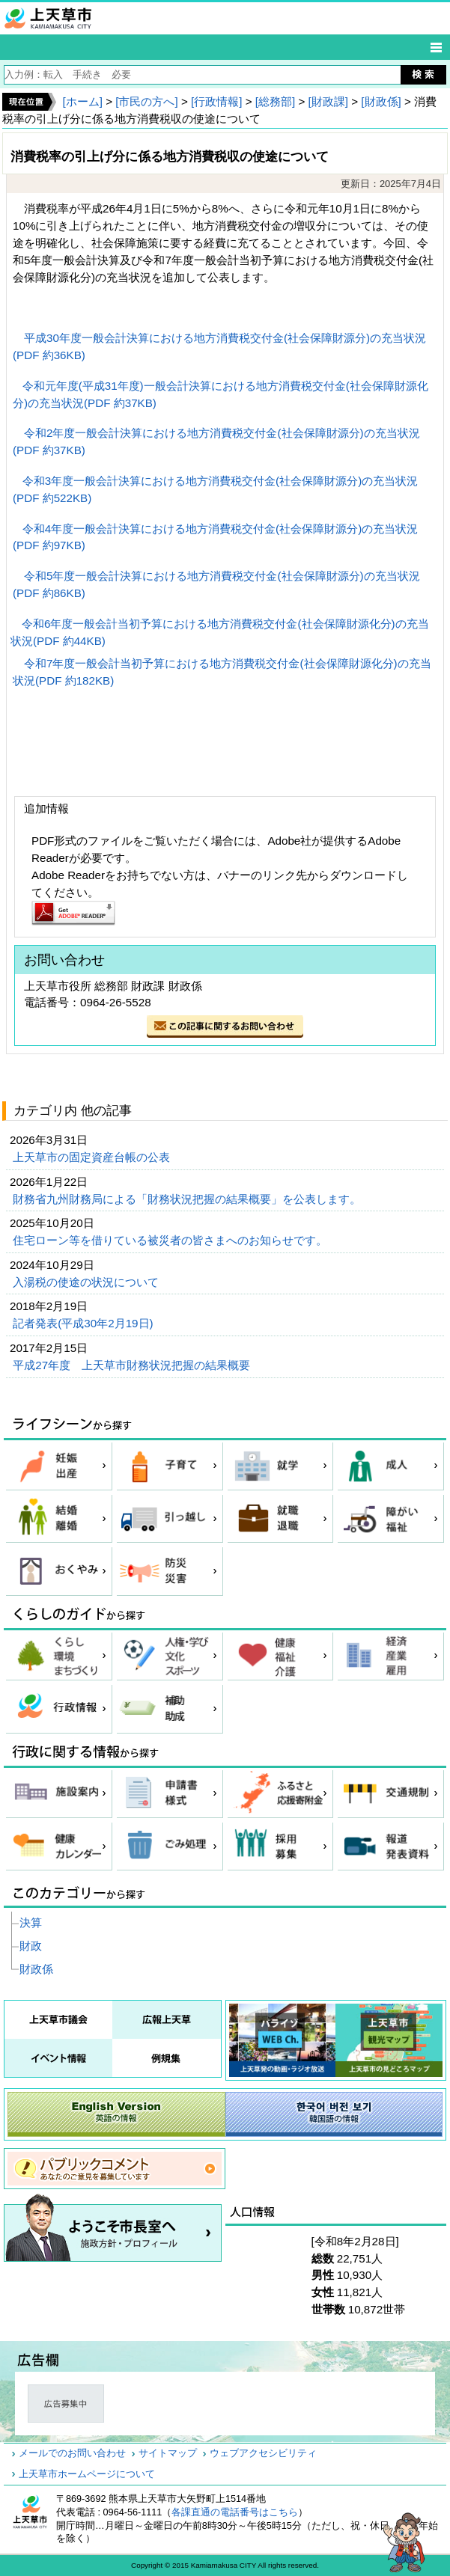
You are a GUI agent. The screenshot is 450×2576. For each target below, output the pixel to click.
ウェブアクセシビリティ (263, 2453)
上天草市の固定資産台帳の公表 (93, 1157)
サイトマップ (168, 2453)
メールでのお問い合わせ (72, 2453)
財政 (30, 1945)
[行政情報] (216, 101)
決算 (30, 1922)
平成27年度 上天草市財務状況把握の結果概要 (133, 1365)
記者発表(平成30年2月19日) (84, 1323)
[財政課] (328, 101)
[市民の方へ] (146, 101)
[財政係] (381, 101)
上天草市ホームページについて (87, 2474)
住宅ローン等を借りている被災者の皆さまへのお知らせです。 (171, 1240)
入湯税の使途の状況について (87, 1282)
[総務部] (275, 101)
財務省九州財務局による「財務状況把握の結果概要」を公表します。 (188, 1199)
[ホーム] (82, 101)
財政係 (36, 1968)
